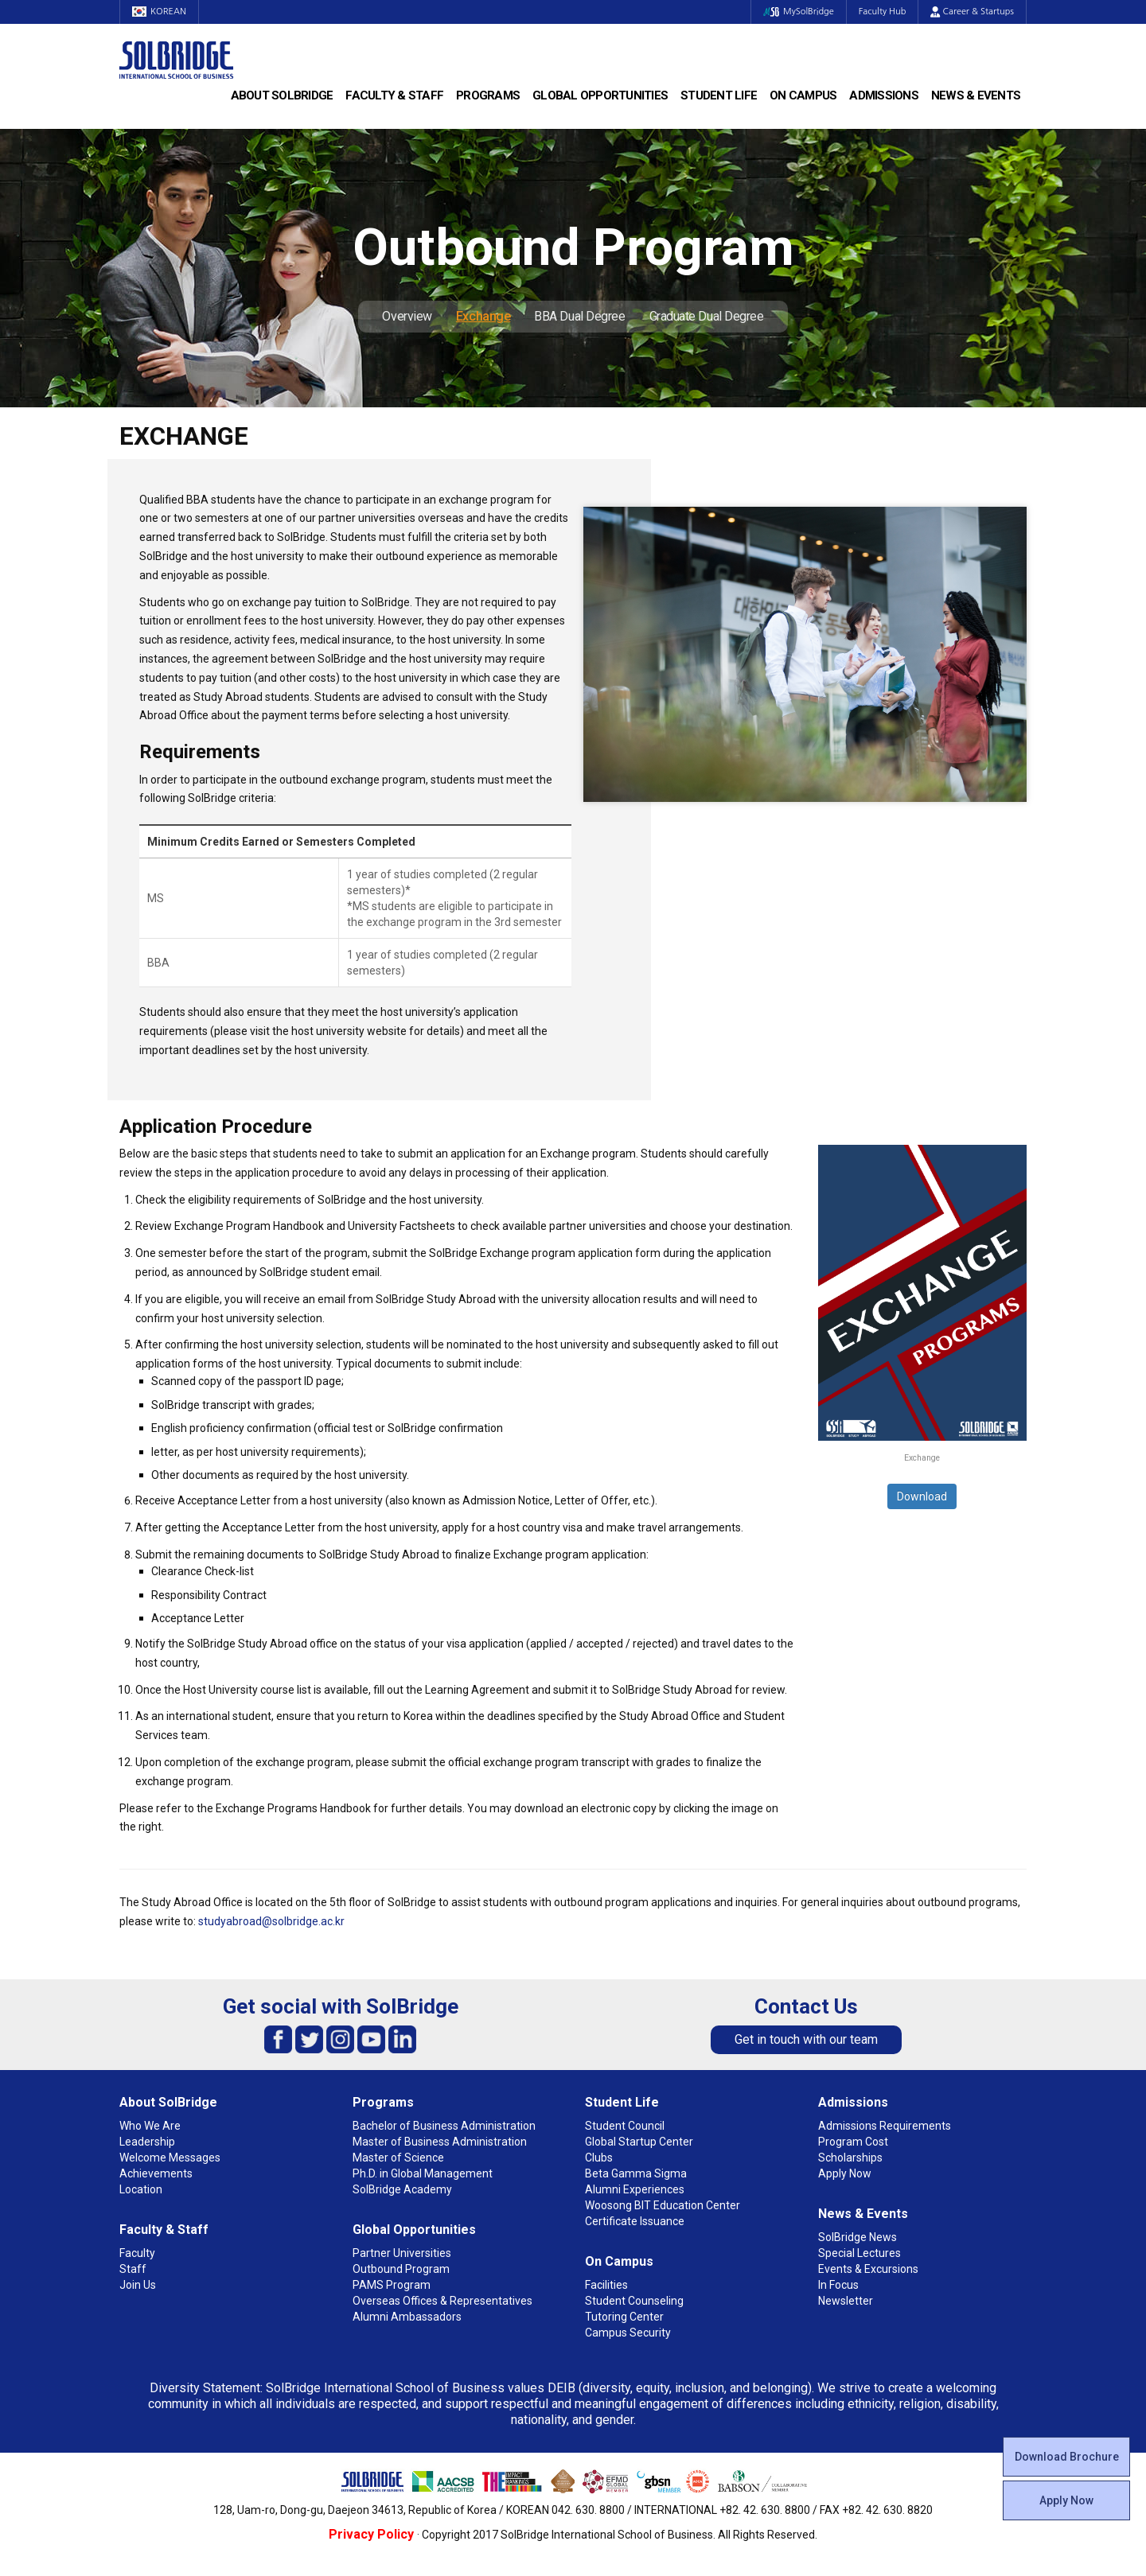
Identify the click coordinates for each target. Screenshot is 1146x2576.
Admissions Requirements (884, 2125)
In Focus (838, 2284)
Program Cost (853, 2141)
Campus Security (628, 2332)
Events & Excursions (868, 2269)
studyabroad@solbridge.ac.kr (271, 1921)
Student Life (718, 95)
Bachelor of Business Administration (444, 2125)
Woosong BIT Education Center (662, 2205)
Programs (488, 95)
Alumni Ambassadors (407, 2316)
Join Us (137, 2284)
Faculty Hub (882, 11)
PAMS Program (392, 2284)
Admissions (883, 95)
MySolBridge (798, 11)
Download (922, 1496)
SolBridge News (857, 2237)
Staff (132, 2269)
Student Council (625, 2125)
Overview (406, 316)
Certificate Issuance (634, 2221)
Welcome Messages (169, 2157)
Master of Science (398, 2157)
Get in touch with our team (806, 2039)
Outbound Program (401, 2269)
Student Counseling (634, 2300)
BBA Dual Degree (579, 316)
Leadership (147, 2141)
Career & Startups (972, 11)
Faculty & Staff (394, 95)
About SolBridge (282, 95)
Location (140, 2189)
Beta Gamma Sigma (636, 2173)
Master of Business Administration (440, 2141)
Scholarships (850, 2157)
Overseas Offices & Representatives (442, 2300)
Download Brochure (1067, 2456)
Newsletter (845, 2300)
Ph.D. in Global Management (423, 2173)
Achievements (156, 2173)
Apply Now (1066, 2500)
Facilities (606, 2284)
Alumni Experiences (634, 2189)
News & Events (975, 95)
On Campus (803, 95)
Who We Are (150, 2125)
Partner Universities (402, 2253)
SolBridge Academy (402, 2189)
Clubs (599, 2157)
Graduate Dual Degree (706, 316)
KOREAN (159, 11)
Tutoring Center (624, 2316)
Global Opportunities (600, 95)
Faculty (137, 2253)
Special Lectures (859, 2253)
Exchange (483, 316)
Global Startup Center (639, 2141)
